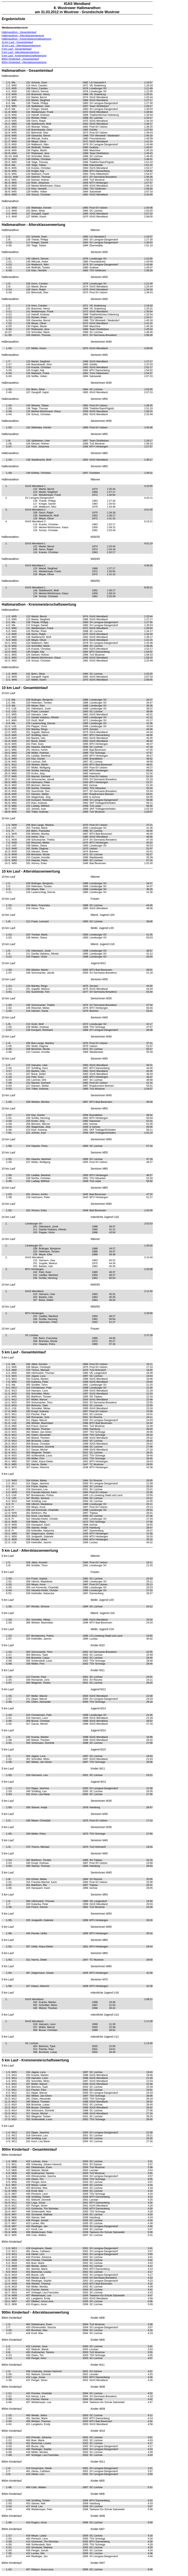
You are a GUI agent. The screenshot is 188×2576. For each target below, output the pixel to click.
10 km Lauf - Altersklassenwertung (21, 45)
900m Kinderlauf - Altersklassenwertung (24, 62)
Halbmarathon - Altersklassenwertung (23, 35)
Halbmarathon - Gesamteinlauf (19, 32)
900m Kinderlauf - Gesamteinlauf (20, 58)
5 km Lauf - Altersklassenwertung (20, 52)
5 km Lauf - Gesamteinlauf (16, 48)
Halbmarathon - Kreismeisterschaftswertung (26, 38)
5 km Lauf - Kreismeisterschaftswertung (24, 55)
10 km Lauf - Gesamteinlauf (17, 42)
